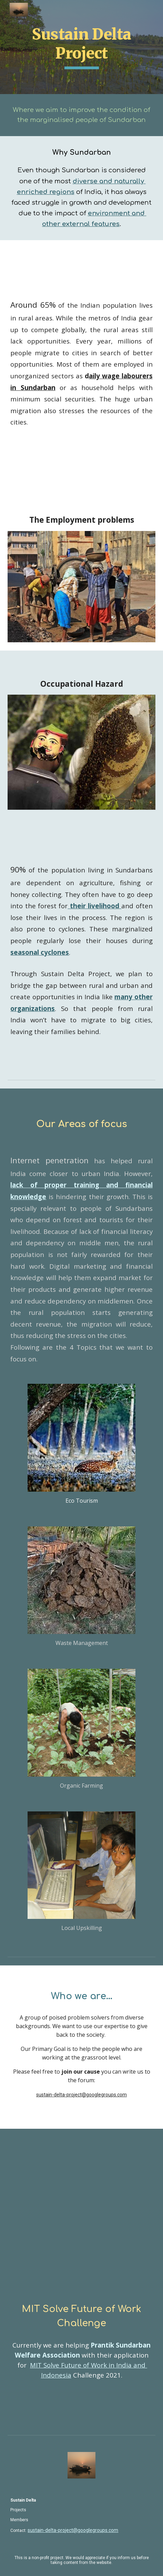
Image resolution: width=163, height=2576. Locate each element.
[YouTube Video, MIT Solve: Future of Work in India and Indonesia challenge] (81, 2224)
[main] (81, 47)
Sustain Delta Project (83, 44)
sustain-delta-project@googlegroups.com (81, 2094)
